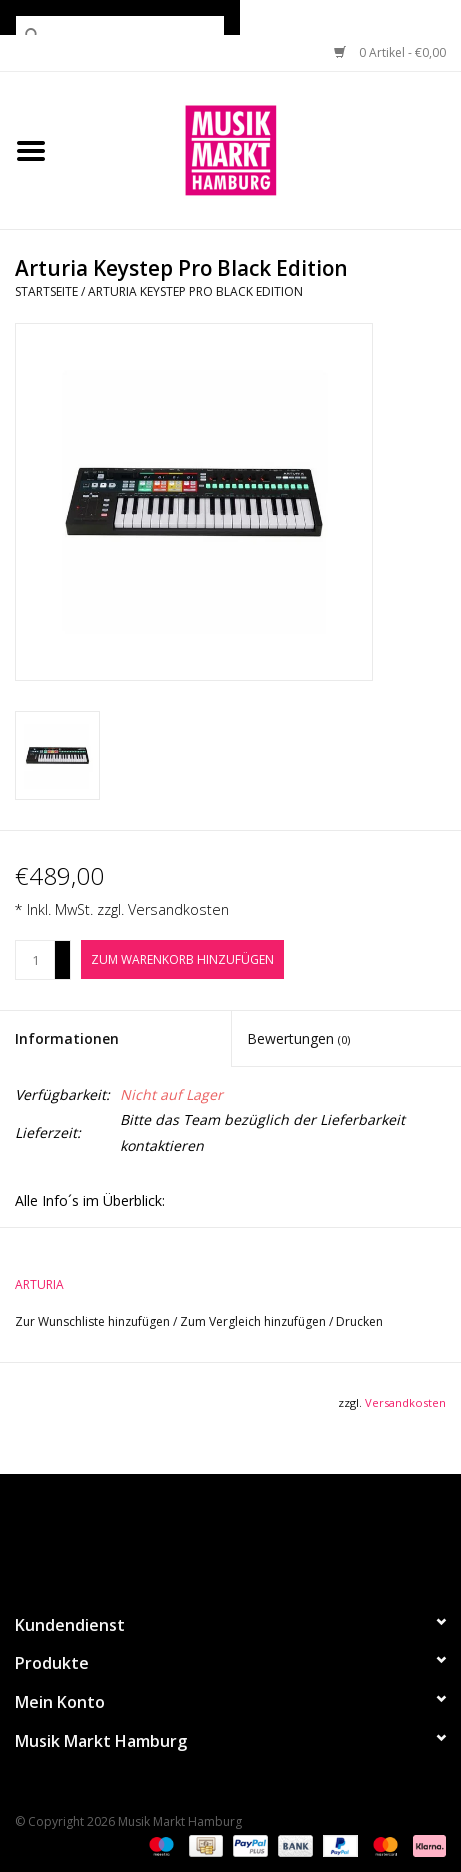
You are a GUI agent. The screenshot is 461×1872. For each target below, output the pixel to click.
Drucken (359, 1321)
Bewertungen (298, 1038)
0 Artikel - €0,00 (390, 52)
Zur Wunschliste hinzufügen (94, 1321)
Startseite (46, 291)
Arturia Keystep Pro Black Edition (195, 291)
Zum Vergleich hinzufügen (254, 1321)
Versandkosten (178, 909)
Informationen (67, 1038)
